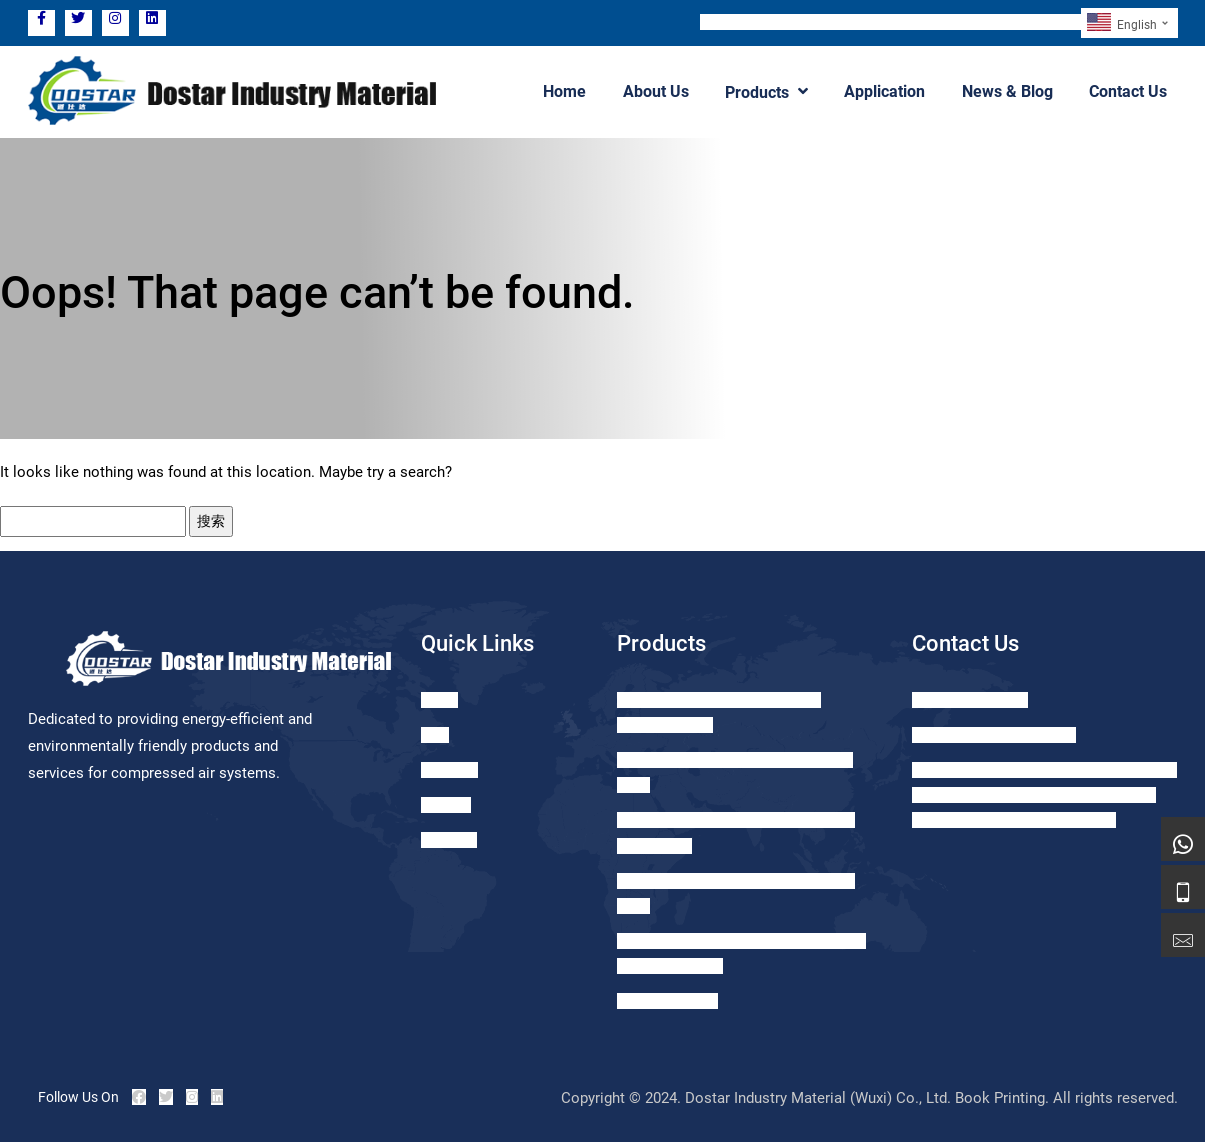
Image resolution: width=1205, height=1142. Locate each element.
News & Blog (1008, 91)
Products (768, 91)
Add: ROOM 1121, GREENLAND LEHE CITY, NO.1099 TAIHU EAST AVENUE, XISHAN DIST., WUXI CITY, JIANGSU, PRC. (1044, 795)
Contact (446, 805)
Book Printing (1000, 1098)
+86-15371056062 (970, 700)
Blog (435, 735)
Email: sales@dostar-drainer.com (971, 22)
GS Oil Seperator (667, 1001)
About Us (658, 91)
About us (449, 840)
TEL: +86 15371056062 (780, 22)
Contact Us (1129, 91)
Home (567, 91)
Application (886, 91)
